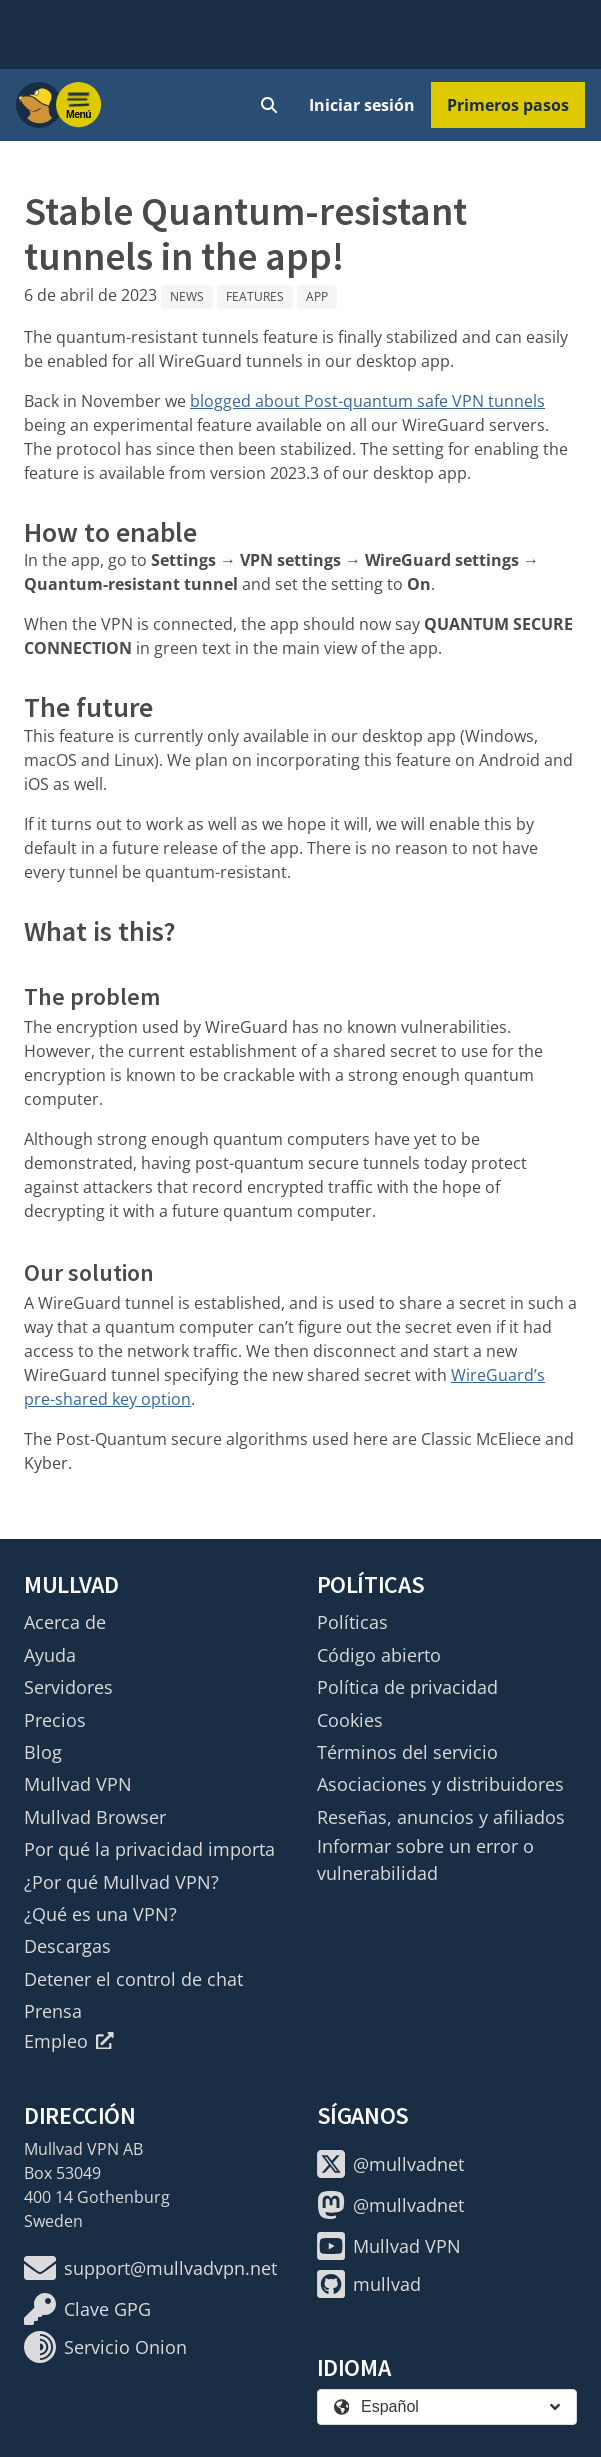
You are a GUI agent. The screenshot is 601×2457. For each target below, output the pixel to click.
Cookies (350, 1720)
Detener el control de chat (133, 1979)
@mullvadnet (390, 2164)
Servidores (68, 1687)
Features (255, 296)
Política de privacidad (407, 1687)
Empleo (69, 2041)
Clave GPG (87, 2309)
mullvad (369, 2284)
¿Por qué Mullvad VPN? (121, 1882)
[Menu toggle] (79, 105)
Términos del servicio (407, 1752)
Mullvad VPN (78, 1784)
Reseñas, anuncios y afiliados (441, 1817)
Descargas (67, 1946)
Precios (55, 1720)
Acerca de (65, 1622)
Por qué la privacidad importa (149, 1849)
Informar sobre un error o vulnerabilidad (425, 1859)
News (187, 296)
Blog (43, 1752)
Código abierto (379, 1655)
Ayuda (50, 1655)
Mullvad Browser (95, 1817)
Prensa (53, 2011)
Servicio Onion (105, 2347)
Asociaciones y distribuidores (440, 1784)
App (317, 296)
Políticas (352, 1622)
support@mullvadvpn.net (150, 2268)
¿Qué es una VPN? (100, 1914)
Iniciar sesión (362, 105)
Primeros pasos (508, 105)
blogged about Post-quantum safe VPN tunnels (367, 401)
